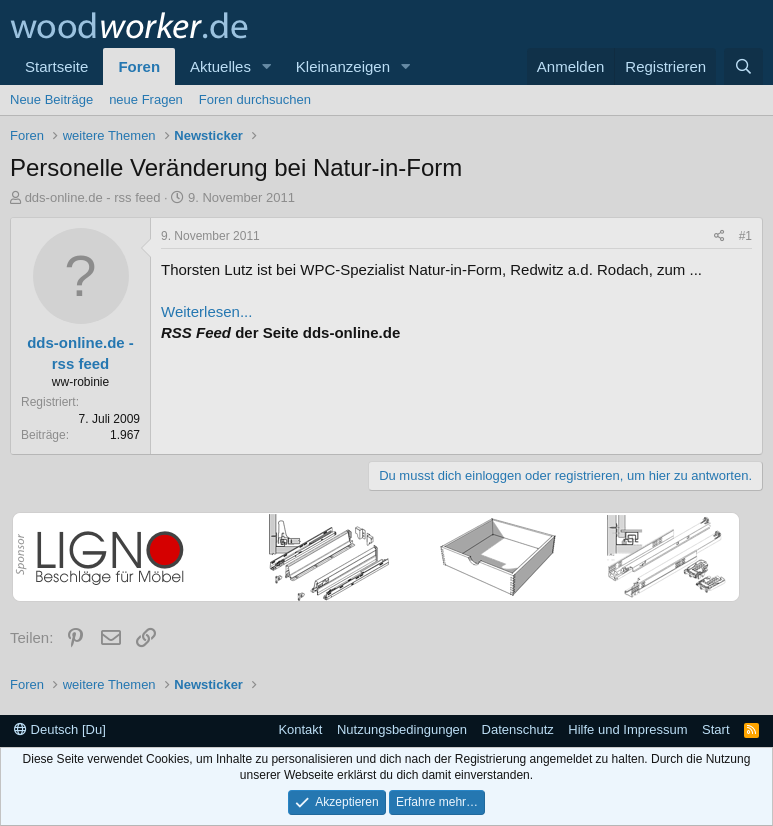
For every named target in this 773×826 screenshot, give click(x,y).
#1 (745, 236)
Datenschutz (518, 729)
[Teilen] (719, 236)
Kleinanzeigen (343, 66)
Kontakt (300, 729)
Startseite (56, 66)
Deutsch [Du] (60, 729)
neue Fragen (146, 99)
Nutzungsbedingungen (402, 729)
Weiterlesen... (206, 311)
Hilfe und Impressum (627, 729)
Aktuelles (220, 66)
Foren (139, 66)
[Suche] (743, 66)
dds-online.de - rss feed (93, 197)
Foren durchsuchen (255, 99)
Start (715, 729)
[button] (267, 66)
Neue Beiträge (51, 99)
